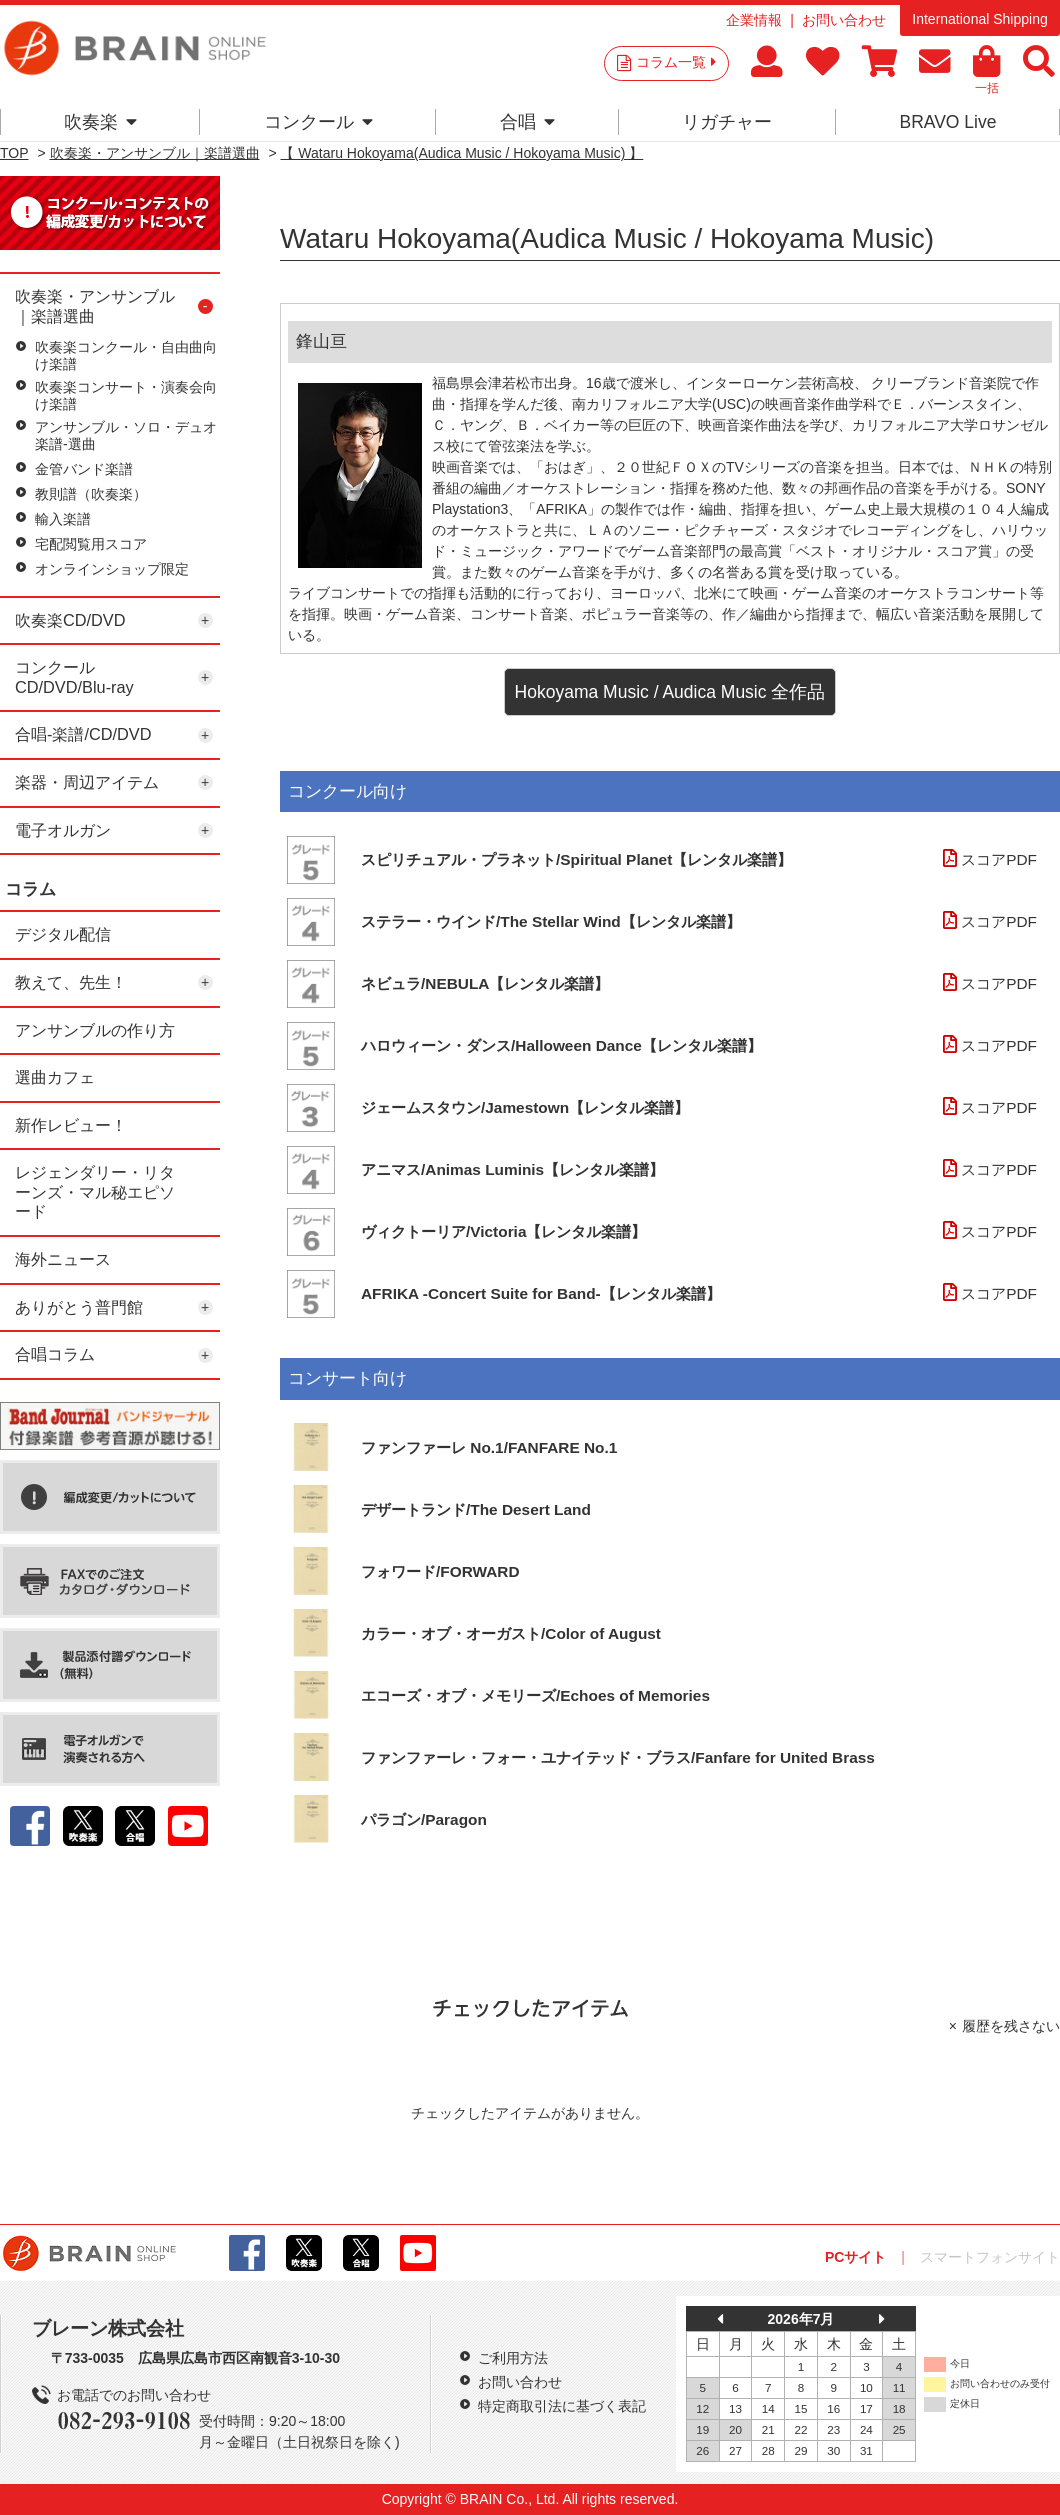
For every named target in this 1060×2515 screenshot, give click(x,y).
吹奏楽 (100, 122)
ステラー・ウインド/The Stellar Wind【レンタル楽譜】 (551, 921)
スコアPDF (987, 859)
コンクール (318, 122)
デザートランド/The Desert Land (476, 1509)
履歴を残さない (1011, 2026)
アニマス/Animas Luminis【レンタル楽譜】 (512, 1169)
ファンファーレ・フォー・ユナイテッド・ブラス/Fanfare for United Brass (618, 1757)
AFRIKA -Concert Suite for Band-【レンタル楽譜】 (541, 1293)
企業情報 (754, 20)
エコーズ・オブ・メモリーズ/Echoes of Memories (535, 1695)
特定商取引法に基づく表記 (562, 2406)
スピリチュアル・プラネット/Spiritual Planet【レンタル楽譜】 (576, 859)
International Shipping (979, 19)
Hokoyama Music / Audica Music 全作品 (670, 692)
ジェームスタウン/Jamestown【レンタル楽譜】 (525, 1107)
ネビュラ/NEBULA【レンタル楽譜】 (485, 983)
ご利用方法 (513, 2358)
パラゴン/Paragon (424, 1819)
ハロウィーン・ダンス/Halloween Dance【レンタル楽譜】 (561, 1045)
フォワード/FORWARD (440, 1571)
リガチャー (727, 122)
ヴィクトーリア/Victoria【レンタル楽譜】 (503, 1231)
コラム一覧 (676, 62)
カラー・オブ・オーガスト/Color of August (511, 1633)
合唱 (527, 122)
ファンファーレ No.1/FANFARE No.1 (489, 1447)
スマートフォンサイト (990, 2257)
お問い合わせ (844, 20)
